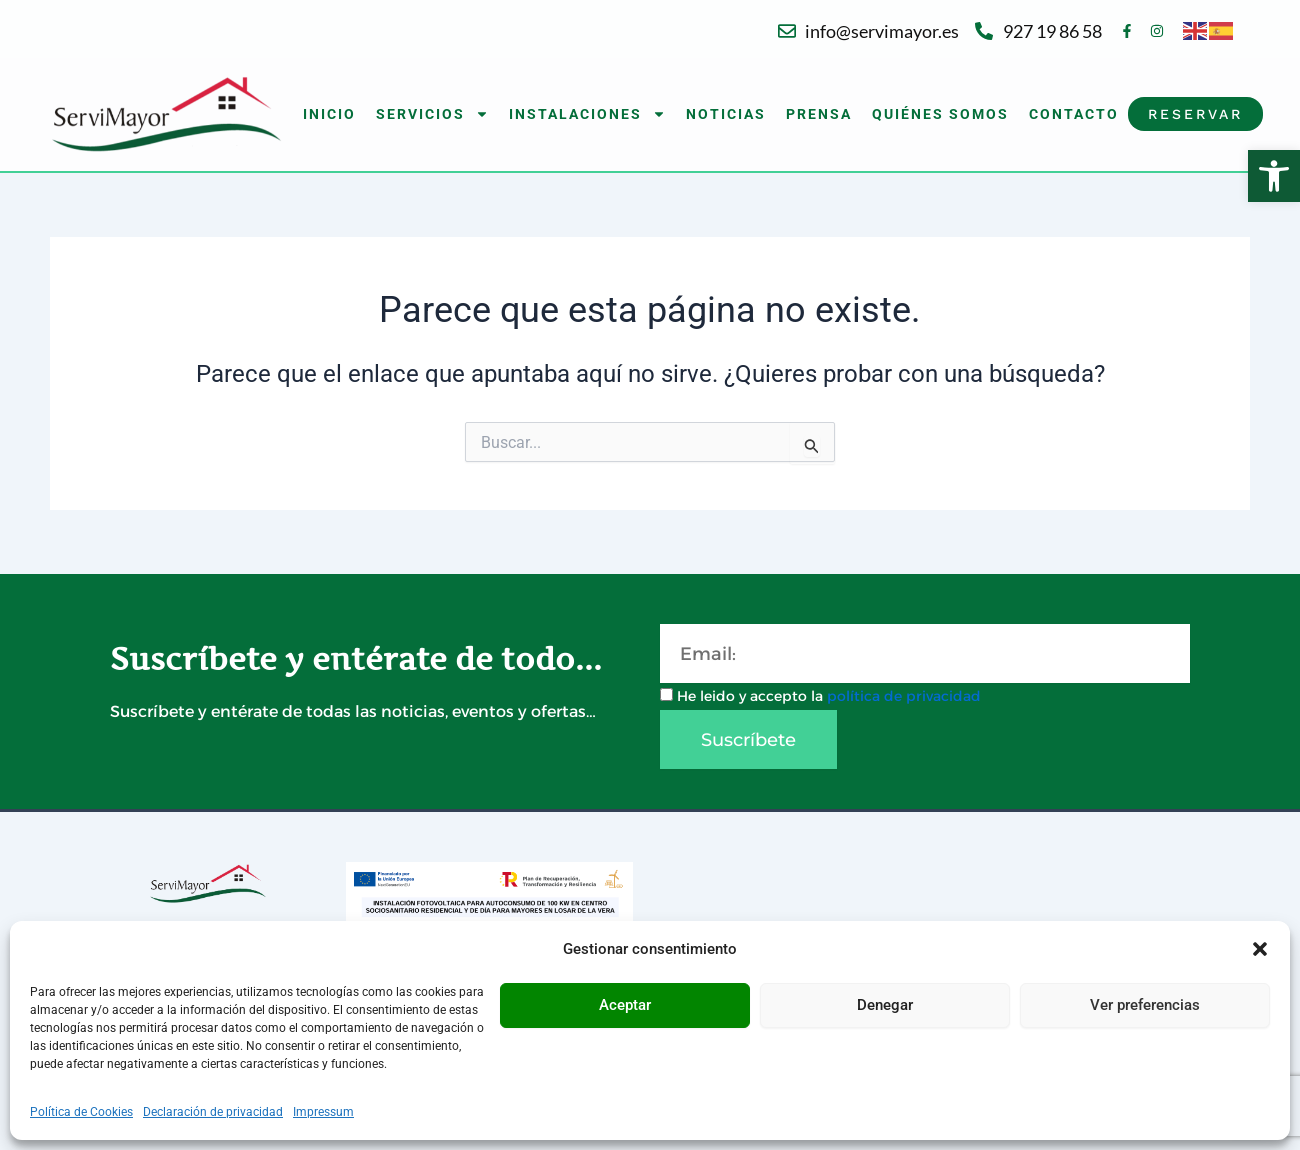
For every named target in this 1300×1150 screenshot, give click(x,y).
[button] (1274, 176)
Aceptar (625, 1005)
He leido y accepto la (829, 696)
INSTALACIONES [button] (587, 114)
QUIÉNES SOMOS (940, 114)
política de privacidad (904, 696)
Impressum (323, 1112)
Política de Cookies (81, 1112)
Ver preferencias (1145, 1005)
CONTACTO (1074, 114)
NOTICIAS (726, 114)
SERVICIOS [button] (432, 114)
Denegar (885, 1005)
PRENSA (819, 114)
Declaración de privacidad (213, 1112)
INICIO (329, 114)
